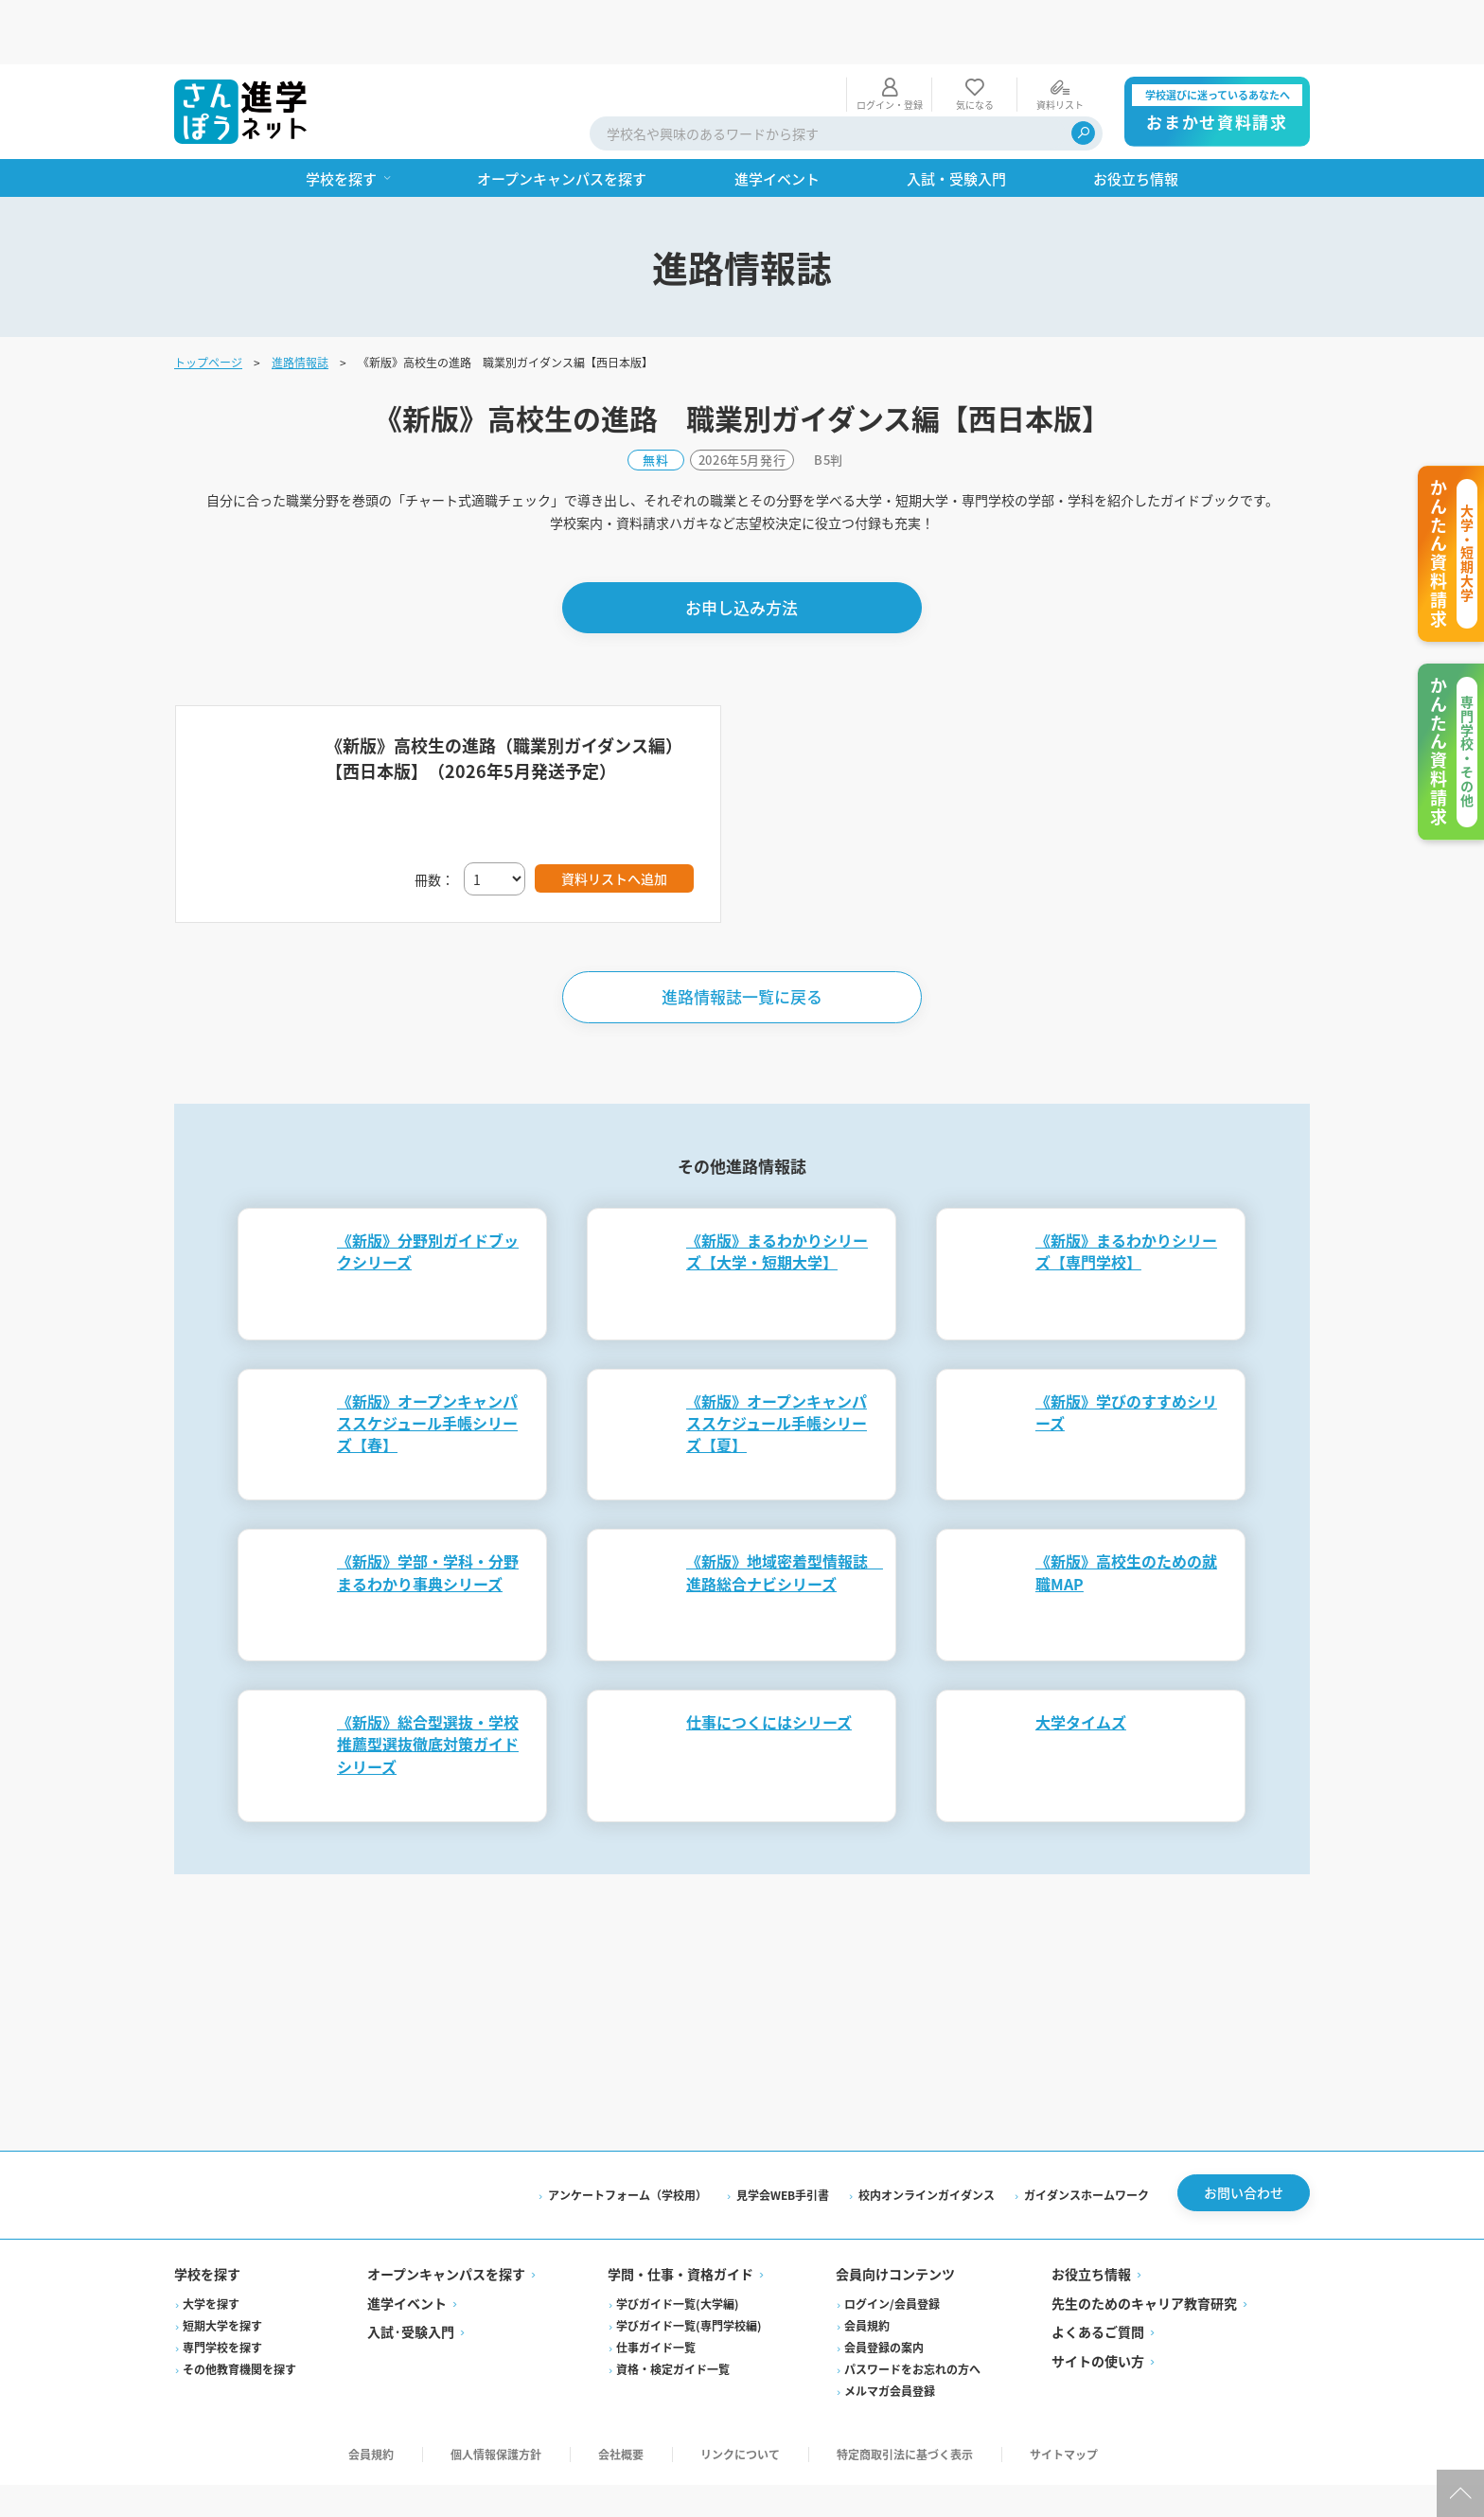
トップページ (208, 298)
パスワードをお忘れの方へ (912, 2310)
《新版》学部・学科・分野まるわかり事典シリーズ (428, 1507)
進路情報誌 (300, 298)
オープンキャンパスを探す (446, 2216)
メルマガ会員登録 (889, 2332)
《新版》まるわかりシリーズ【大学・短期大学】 (777, 1186)
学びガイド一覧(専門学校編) (689, 2267)
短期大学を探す (222, 2267)
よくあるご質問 (1097, 2273)
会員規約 (867, 2267)
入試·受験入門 (410, 2273)
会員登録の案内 (884, 2288)
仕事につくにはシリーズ (769, 1657)
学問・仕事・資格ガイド (680, 2216)
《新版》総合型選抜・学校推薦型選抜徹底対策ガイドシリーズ (428, 1679)
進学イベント (407, 2244)
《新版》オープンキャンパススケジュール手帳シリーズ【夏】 (776, 1358)
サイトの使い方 (1097, 2302)
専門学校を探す (222, 2288)
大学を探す (211, 2245)
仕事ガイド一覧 (656, 2288)
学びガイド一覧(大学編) (677, 2245)
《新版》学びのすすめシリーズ (1126, 1347)
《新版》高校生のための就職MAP (1126, 1507)
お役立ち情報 (1091, 2216)
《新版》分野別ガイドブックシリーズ (428, 1186)
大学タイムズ (1080, 1657)
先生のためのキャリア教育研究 (1144, 2244)
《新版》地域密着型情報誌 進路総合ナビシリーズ (784, 1507)
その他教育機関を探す (239, 2310)
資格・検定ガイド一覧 (673, 2310)
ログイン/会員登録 (892, 2245)
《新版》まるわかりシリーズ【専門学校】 (1126, 1186)
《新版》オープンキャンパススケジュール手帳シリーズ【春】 (427, 1358)
